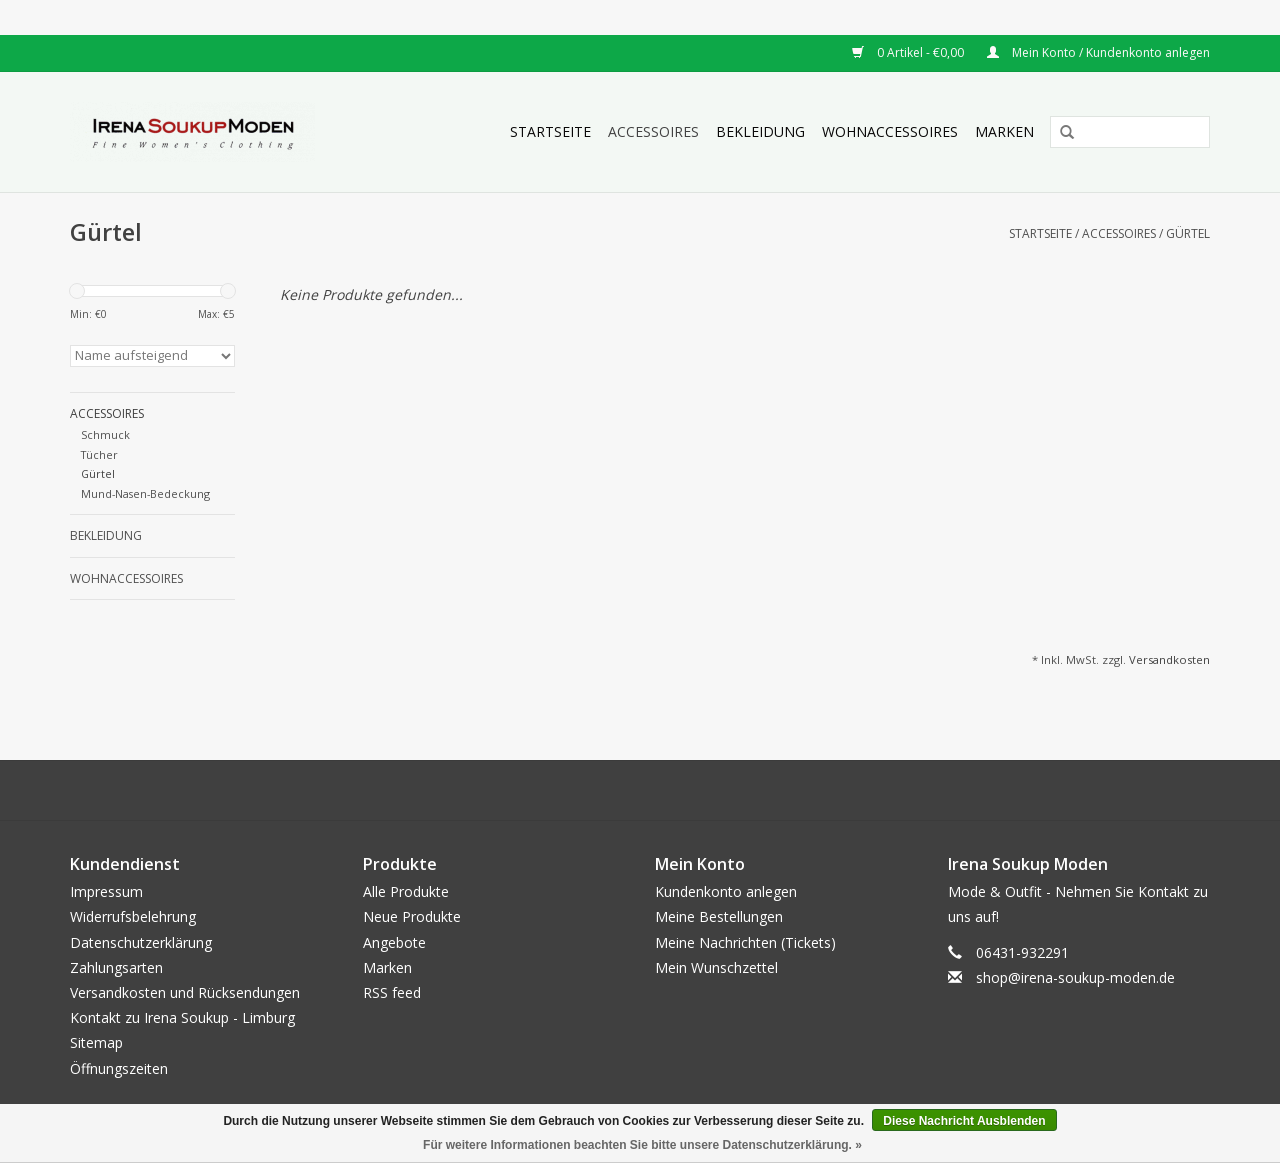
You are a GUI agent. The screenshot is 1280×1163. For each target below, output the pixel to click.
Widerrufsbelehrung (133, 916)
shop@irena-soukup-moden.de (1075, 977)
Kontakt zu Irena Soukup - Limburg (182, 1017)
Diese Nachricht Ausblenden (964, 1121)
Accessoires (653, 131)
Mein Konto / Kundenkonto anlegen (1098, 52)
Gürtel (1188, 233)
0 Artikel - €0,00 (909, 52)
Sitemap (96, 1042)
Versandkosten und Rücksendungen (185, 992)
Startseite (550, 131)
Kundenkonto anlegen (726, 891)
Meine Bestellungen (719, 916)
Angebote (394, 942)
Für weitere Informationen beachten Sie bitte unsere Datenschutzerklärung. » (642, 1145)
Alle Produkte (406, 891)
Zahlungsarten (116, 967)
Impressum (106, 891)
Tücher (99, 454)
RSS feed (392, 992)
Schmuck (105, 434)
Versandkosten (1169, 659)
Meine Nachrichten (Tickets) (745, 942)
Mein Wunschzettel (716, 967)
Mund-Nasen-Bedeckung (145, 493)
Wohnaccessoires (890, 131)
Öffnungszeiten (119, 1068)
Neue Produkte (412, 916)
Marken (1004, 131)
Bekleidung (760, 131)
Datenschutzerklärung (141, 942)
